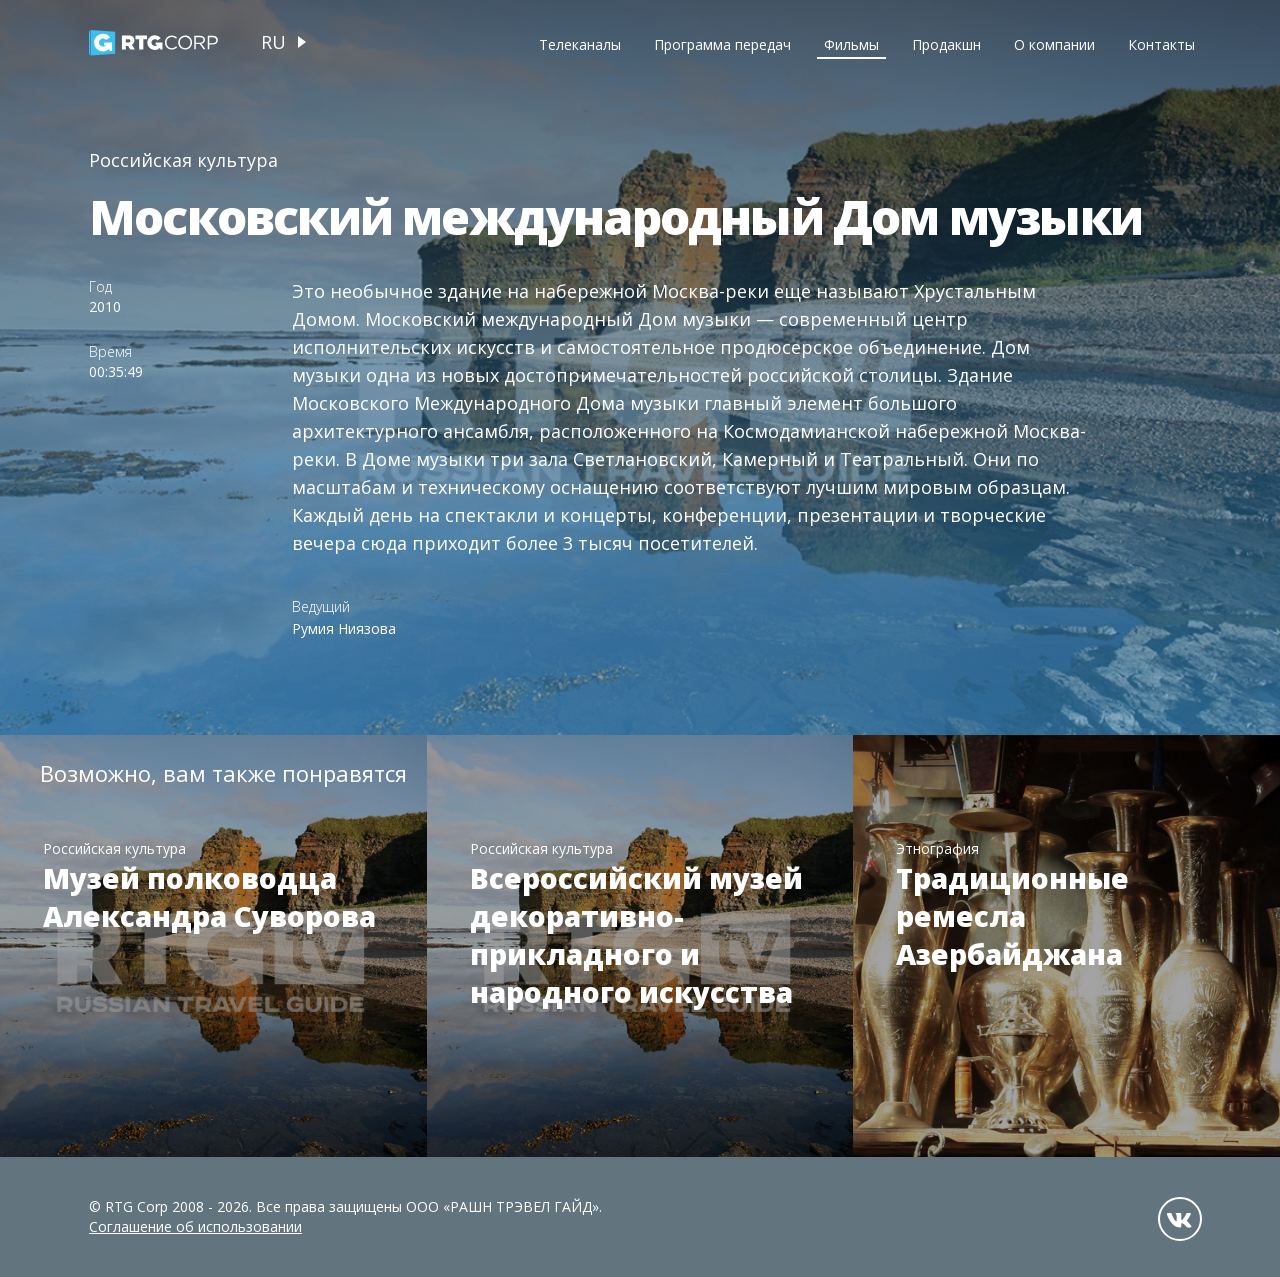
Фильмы (851, 44)
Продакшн (946, 44)
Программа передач (722, 44)
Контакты (1161, 44)
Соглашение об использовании (195, 1226)
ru (273, 42)
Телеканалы (580, 44)
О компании (1054, 44)
